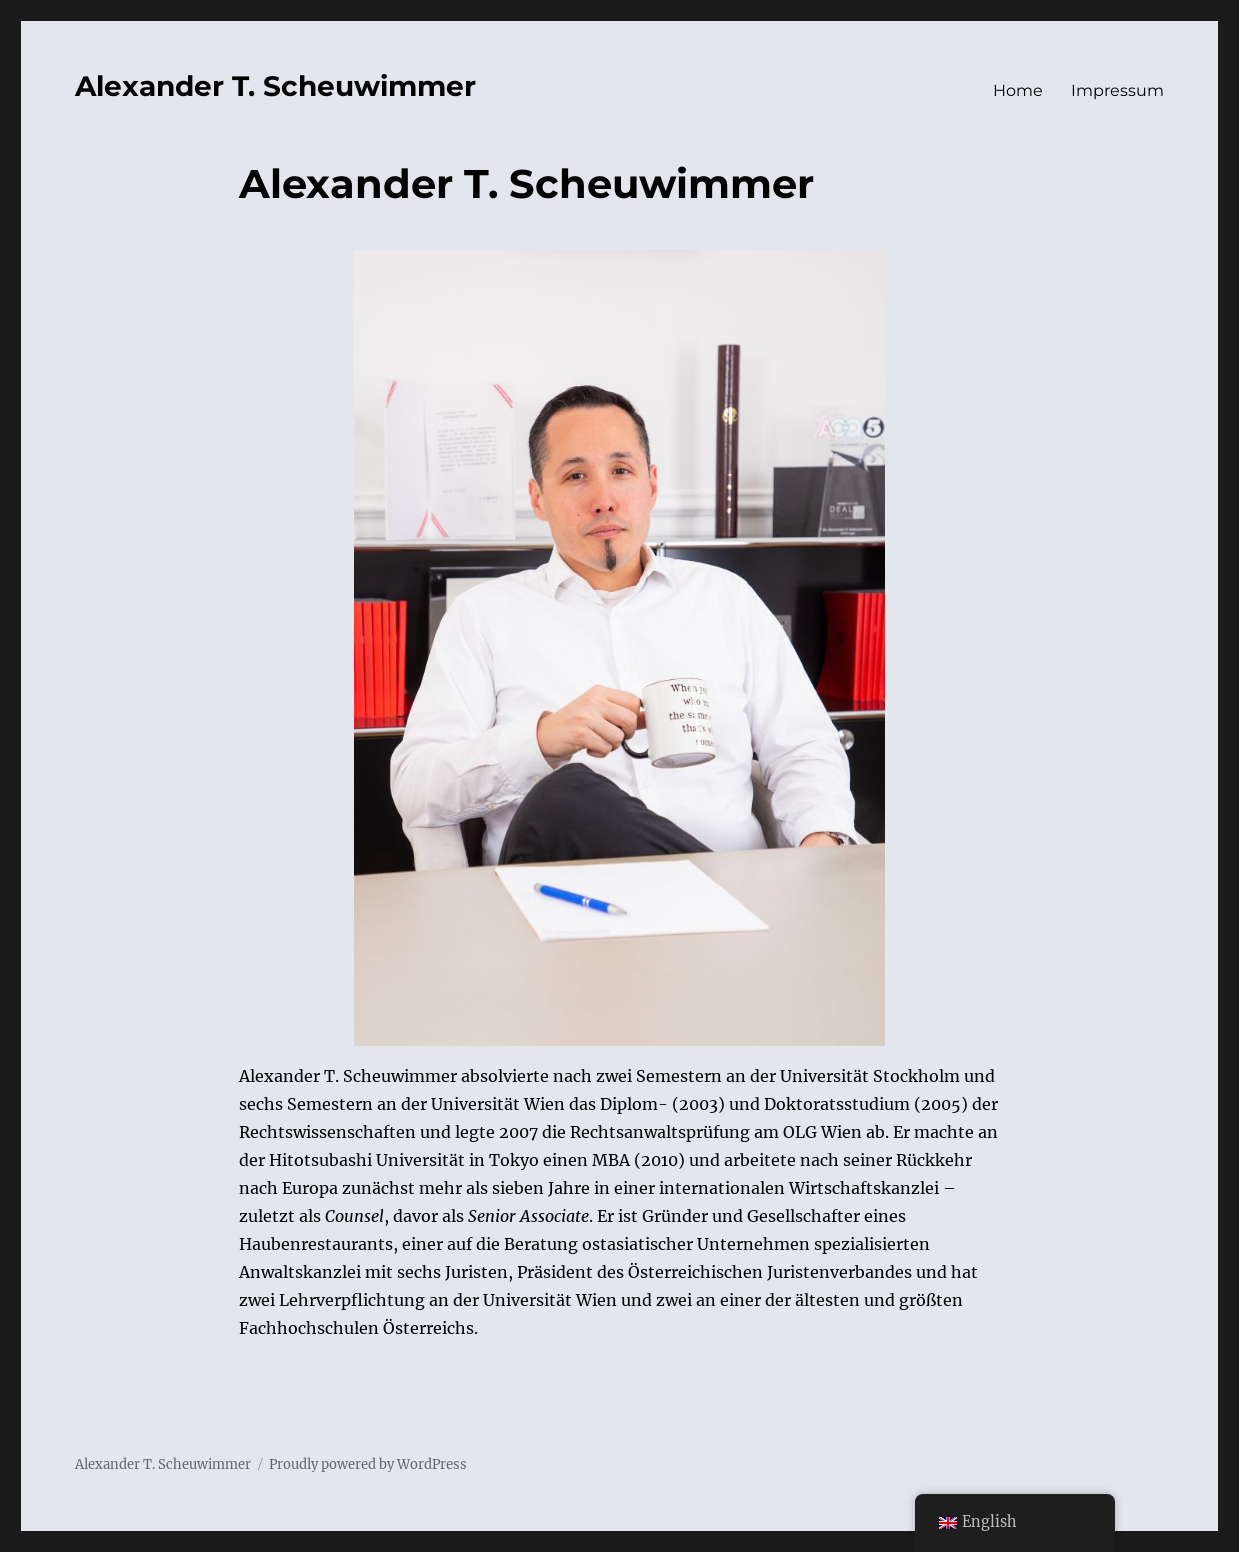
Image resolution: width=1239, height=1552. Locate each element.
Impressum (1117, 90)
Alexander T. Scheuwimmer (275, 86)
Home (1018, 90)
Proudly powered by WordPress (368, 1464)
